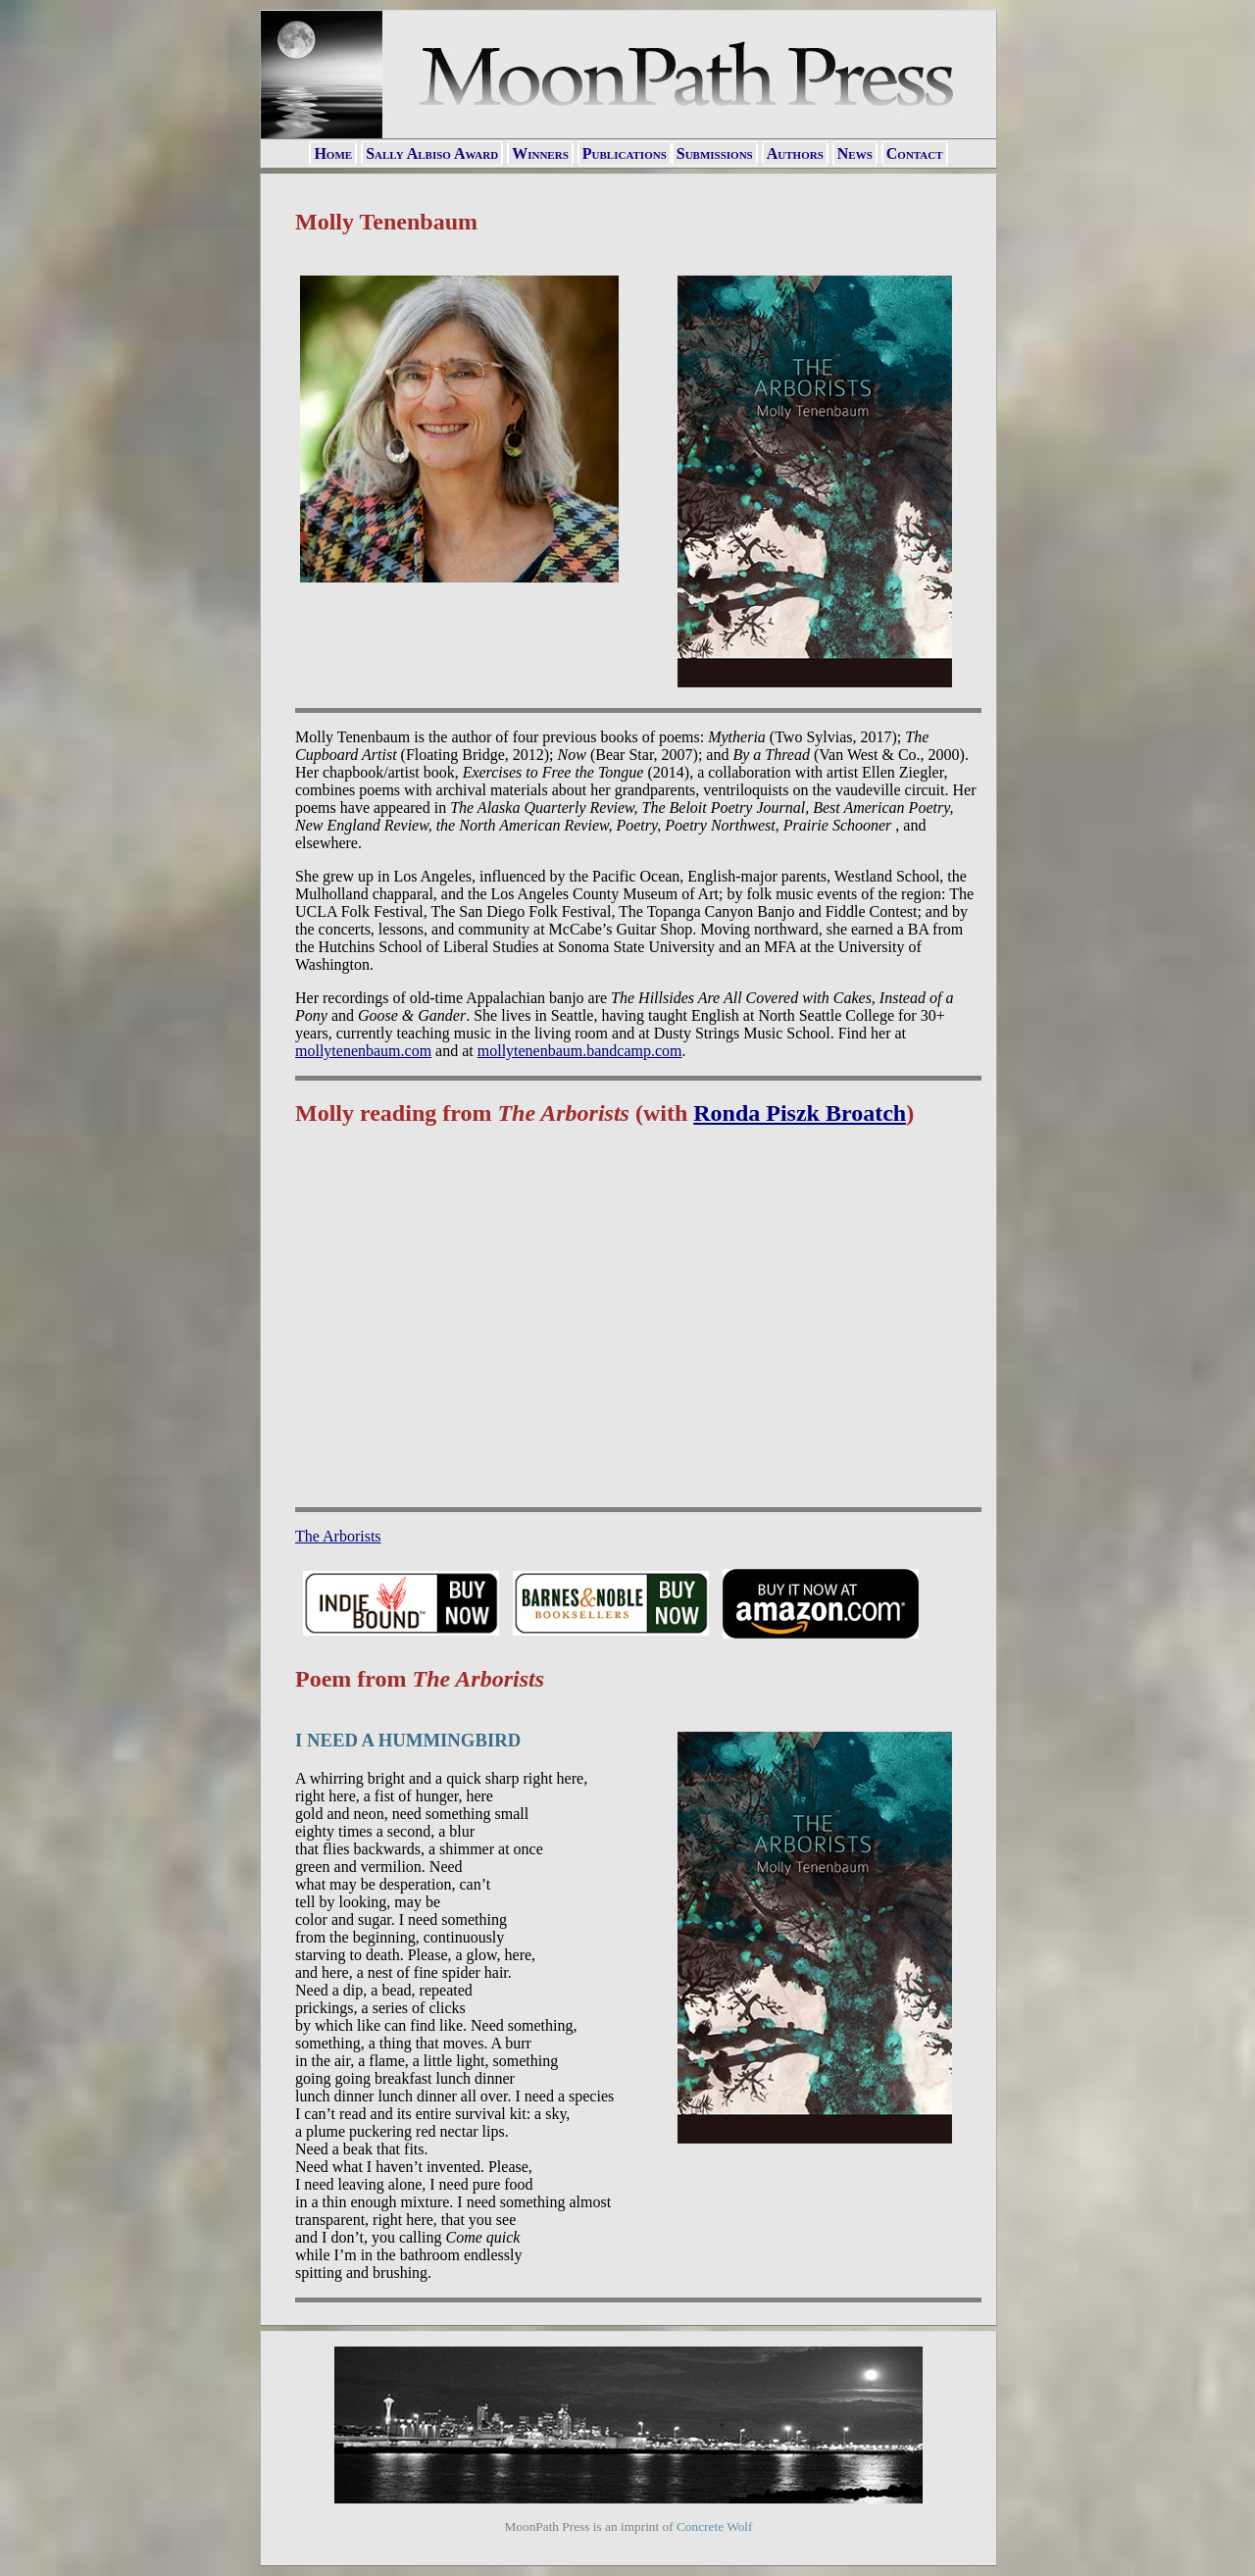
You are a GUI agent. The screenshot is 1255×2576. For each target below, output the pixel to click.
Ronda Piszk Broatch (799, 1113)
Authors (795, 153)
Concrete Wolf (715, 2526)
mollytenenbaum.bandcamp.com (579, 1050)
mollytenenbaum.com (363, 1050)
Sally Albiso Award (432, 153)
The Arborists (338, 1536)
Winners (540, 153)
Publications (624, 153)
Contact (914, 153)
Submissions (715, 153)
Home (333, 153)
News (855, 153)
